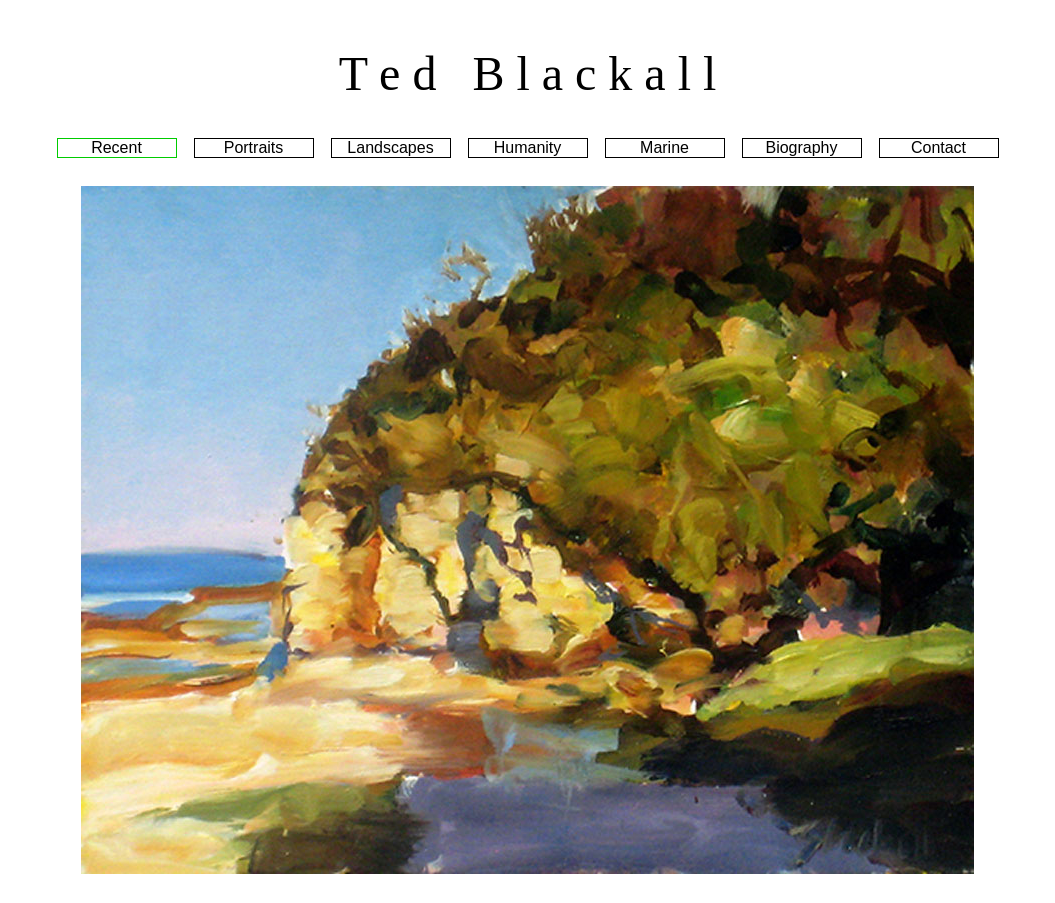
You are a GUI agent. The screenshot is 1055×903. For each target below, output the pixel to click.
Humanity (528, 147)
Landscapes (390, 147)
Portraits (254, 147)
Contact (938, 147)
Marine (664, 147)
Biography (801, 147)
